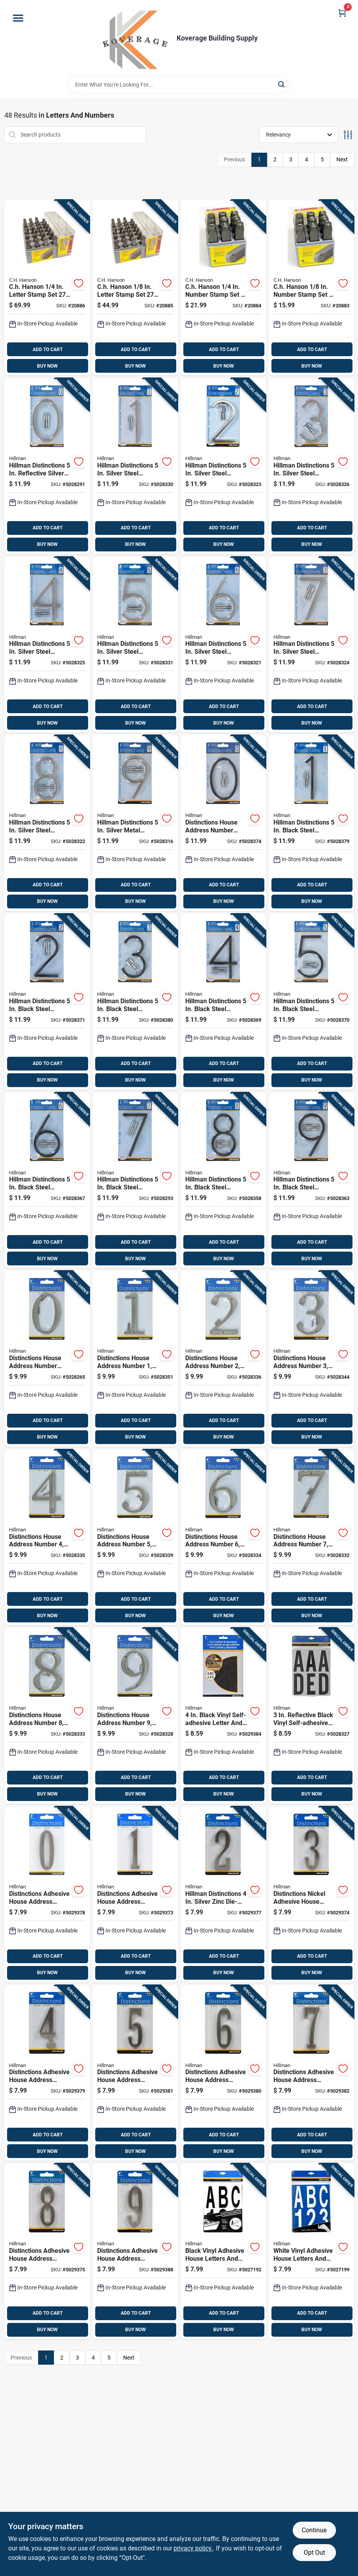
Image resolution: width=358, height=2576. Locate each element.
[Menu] (18, 18)
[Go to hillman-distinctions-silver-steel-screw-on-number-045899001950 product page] (223, 466)
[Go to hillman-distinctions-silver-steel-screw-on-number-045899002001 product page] (311, 645)
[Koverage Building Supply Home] (135, 38)
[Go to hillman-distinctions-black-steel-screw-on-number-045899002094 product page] (47, 1181)
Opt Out (314, 2552)
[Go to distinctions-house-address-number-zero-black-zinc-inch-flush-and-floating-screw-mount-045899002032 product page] (223, 823)
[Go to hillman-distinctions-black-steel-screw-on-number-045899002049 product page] (311, 823)
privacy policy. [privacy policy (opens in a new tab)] (193, 2548)
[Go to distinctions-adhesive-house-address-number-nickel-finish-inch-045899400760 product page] (223, 2073)
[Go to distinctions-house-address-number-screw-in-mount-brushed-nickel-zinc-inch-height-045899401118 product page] (135, 1359)
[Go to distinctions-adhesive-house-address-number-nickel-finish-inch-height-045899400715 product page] (135, 1894)
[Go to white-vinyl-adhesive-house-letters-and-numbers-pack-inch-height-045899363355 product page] (311, 2251)
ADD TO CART (48, 349)
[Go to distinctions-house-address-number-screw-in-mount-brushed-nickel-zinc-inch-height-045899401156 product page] (135, 1537)
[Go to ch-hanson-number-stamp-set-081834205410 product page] (311, 288)
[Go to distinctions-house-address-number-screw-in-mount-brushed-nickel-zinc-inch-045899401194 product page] (135, 1716)
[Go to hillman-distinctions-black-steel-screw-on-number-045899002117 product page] (223, 1181)
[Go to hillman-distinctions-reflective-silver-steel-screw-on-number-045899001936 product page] (47, 466)
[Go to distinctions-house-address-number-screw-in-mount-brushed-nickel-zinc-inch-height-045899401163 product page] (223, 1537)
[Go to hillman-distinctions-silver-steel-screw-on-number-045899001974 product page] (47, 645)
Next (342, 159)
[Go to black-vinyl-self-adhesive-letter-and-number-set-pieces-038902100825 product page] (223, 1716)
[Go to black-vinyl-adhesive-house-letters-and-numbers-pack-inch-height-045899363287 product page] (223, 2251)
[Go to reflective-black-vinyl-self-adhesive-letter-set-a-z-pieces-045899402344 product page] (311, 1716)
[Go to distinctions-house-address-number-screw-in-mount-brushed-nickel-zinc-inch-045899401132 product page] (311, 1359)
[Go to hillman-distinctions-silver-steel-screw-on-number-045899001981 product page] (135, 645)
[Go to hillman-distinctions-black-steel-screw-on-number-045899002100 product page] (135, 1181)
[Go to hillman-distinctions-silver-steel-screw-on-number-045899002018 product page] (47, 823)
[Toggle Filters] (347, 134)
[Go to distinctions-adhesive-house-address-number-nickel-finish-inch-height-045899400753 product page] (135, 2073)
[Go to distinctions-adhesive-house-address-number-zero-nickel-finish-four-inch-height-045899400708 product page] (47, 1894)
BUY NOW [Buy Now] (47, 366)
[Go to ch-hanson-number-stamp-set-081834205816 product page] (223, 288)
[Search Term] (179, 84)
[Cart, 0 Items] (342, 13)
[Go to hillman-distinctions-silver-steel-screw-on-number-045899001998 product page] (223, 645)
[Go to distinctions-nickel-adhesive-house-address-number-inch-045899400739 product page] (311, 1894)
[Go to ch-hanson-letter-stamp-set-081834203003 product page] (47, 288)
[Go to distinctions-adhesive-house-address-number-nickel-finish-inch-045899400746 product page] (47, 2073)
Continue (314, 2530)
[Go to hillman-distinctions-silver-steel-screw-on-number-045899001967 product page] (311, 466)
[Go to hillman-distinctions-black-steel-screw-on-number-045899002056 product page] (47, 1002)
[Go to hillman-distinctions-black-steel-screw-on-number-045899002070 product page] (223, 1002)
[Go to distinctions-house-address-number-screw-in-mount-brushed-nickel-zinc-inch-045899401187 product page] (47, 1716)
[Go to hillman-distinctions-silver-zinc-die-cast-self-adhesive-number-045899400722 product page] (223, 1894)
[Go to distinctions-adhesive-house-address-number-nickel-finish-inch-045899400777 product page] (311, 2073)
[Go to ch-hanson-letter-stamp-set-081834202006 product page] (135, 288)
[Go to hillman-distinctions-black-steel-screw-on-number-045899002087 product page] (311, 1002)
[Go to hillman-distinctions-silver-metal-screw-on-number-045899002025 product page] (135, 823)
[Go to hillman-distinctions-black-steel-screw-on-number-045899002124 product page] (311, 1181)
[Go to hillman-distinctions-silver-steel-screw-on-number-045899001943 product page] (135, 466)
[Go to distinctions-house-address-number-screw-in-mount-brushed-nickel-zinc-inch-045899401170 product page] (311, 1537)
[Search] (282, 84)
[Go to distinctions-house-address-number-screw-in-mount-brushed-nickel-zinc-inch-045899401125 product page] (223, 1359)
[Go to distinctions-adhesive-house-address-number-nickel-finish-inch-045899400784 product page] (47, 2251)
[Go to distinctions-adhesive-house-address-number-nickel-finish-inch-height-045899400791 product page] (135, 2251)
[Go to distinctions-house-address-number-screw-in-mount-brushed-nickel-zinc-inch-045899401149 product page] (47, 1537)
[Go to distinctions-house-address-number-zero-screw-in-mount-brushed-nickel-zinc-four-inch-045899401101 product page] (47, 1359)
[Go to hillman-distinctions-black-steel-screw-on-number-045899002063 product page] (135, 1002)
